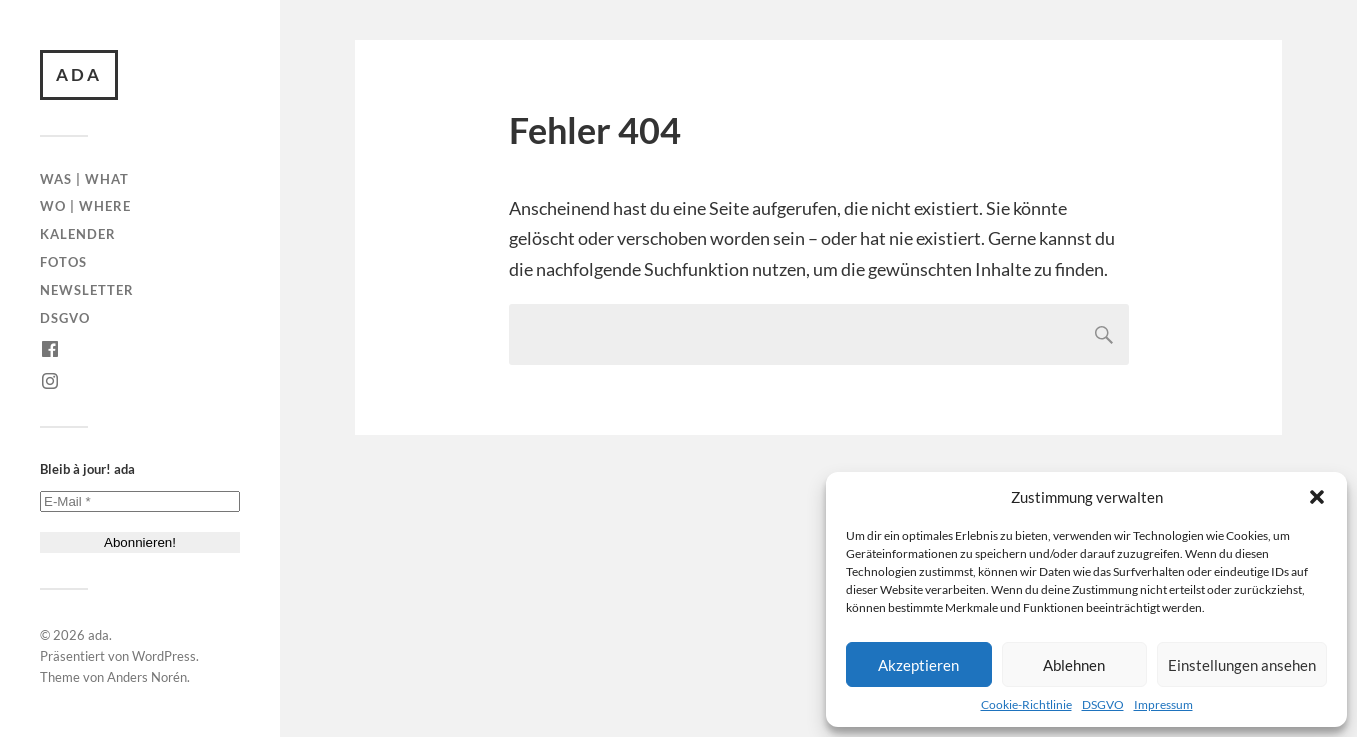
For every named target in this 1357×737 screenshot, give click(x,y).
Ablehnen (1074, 665)
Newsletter (87, 290)
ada (79, 74)
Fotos (63, 262)
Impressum (1163, 704)
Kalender (78, 234)
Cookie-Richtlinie (1026, 704)
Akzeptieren (918, 665)
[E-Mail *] (140, 501)
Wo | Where (85, 206)
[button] (1317, 497)
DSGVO (1103, 704)
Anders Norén (147, 677)
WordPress (164, 656)
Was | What (84, 179)
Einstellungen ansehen (1242, 665)
